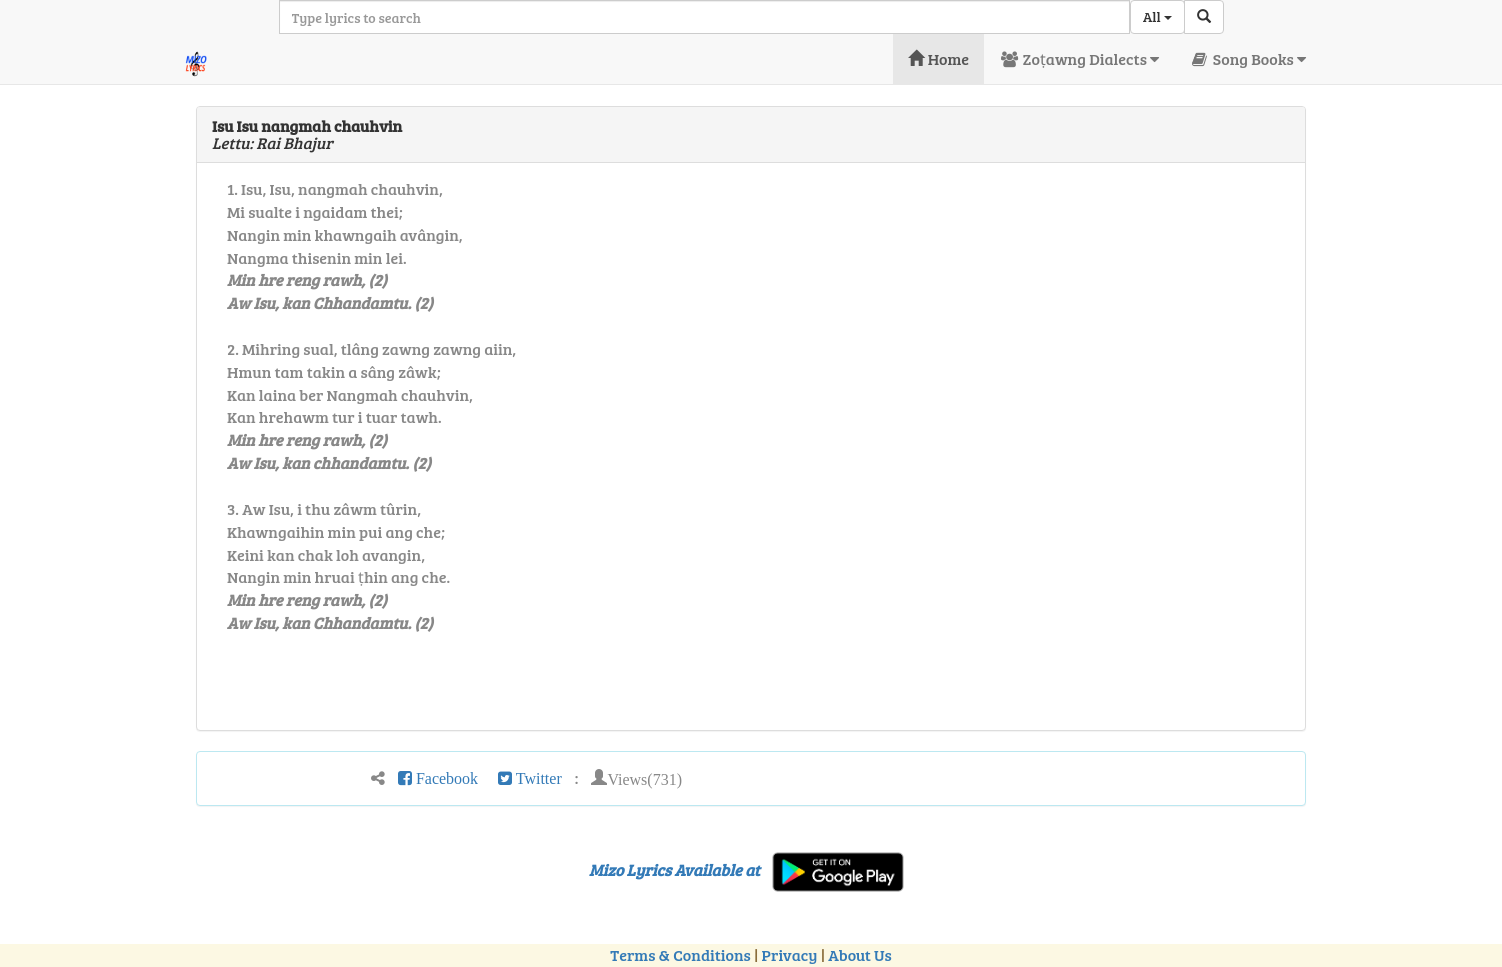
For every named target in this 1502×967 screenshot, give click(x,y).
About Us (859, 954)
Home (938, 58)
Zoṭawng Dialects (1079, 58)
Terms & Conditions (680, 954)
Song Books (1247, 58)
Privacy (790, 954)
